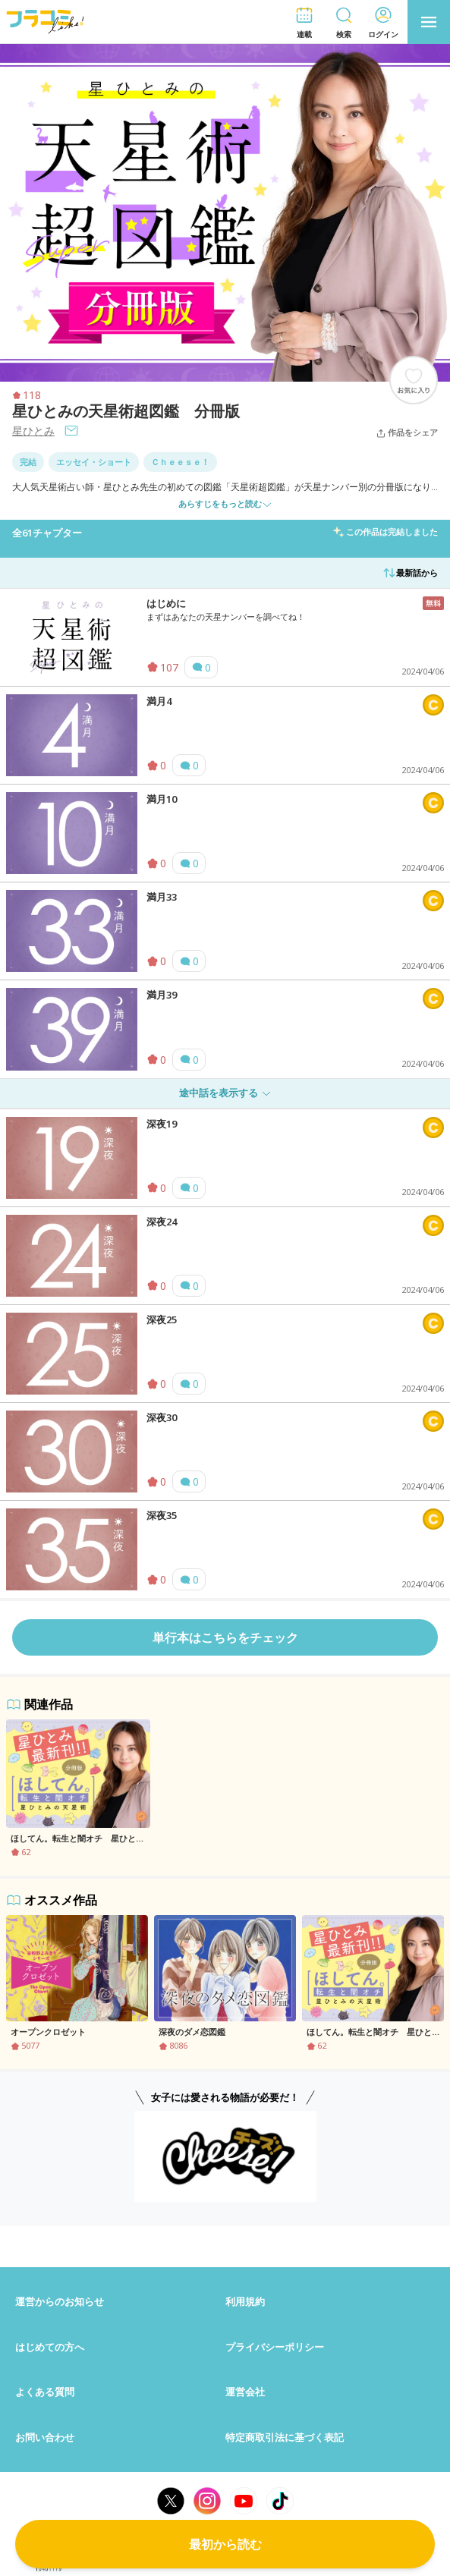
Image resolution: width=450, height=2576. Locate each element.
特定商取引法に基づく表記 (284, 2437)
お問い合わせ (44, 2437)
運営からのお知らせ (59, 2301)
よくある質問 (44, 2391)
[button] (304, 22)
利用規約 (245, 2301)
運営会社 (245, 2391)
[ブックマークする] (413, 380)
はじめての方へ (49, 2347)
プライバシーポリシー (274, 2347)
